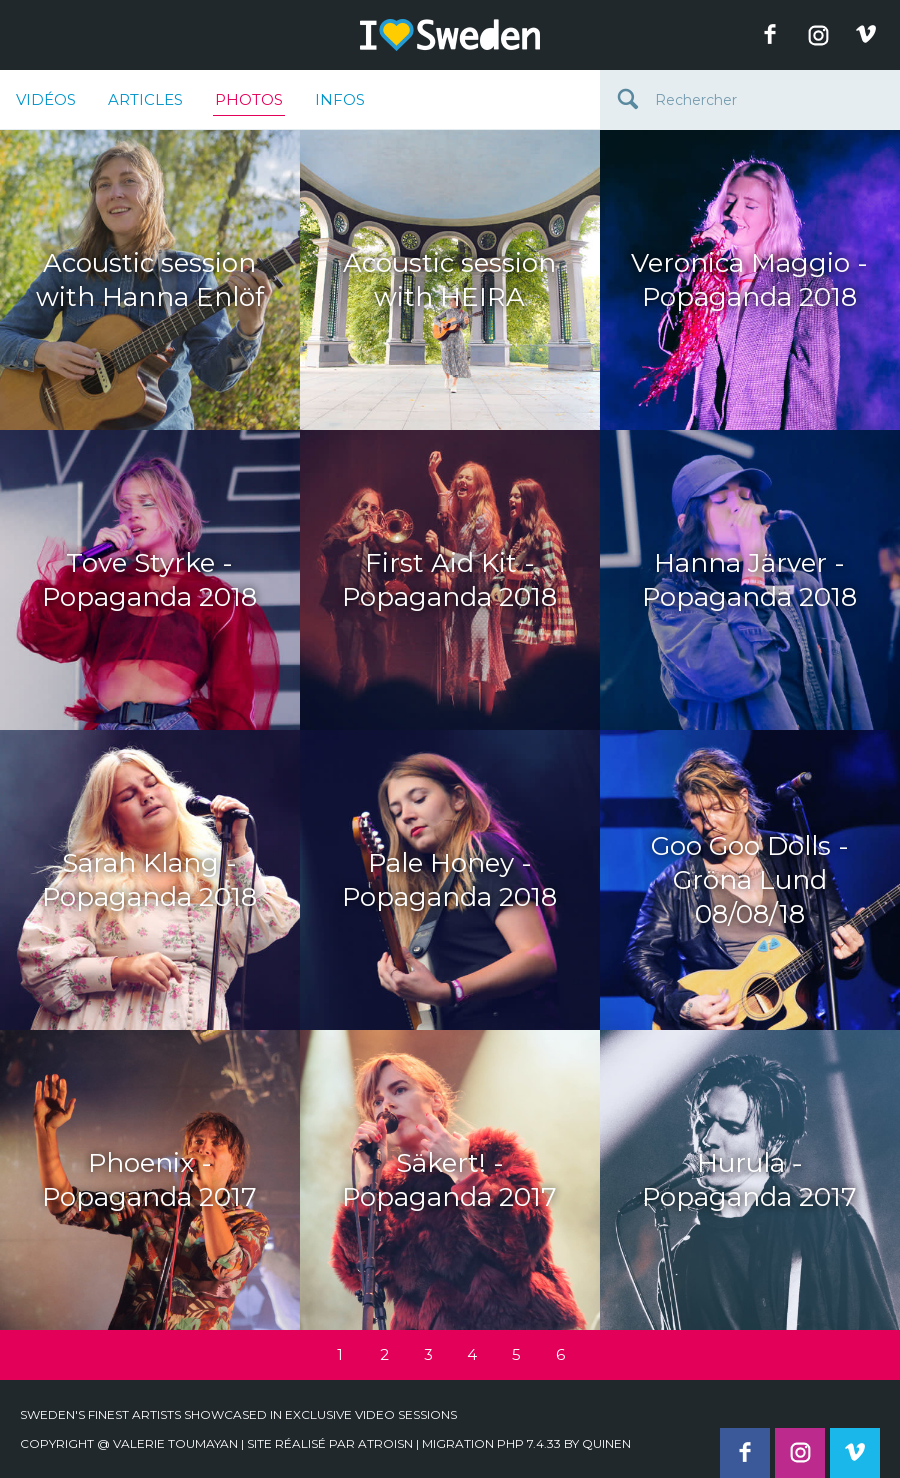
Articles (145, 99)
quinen (606, 1443)
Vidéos (46, 99)
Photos (249, 103)
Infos (340, 99)
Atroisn (385, 1443)
